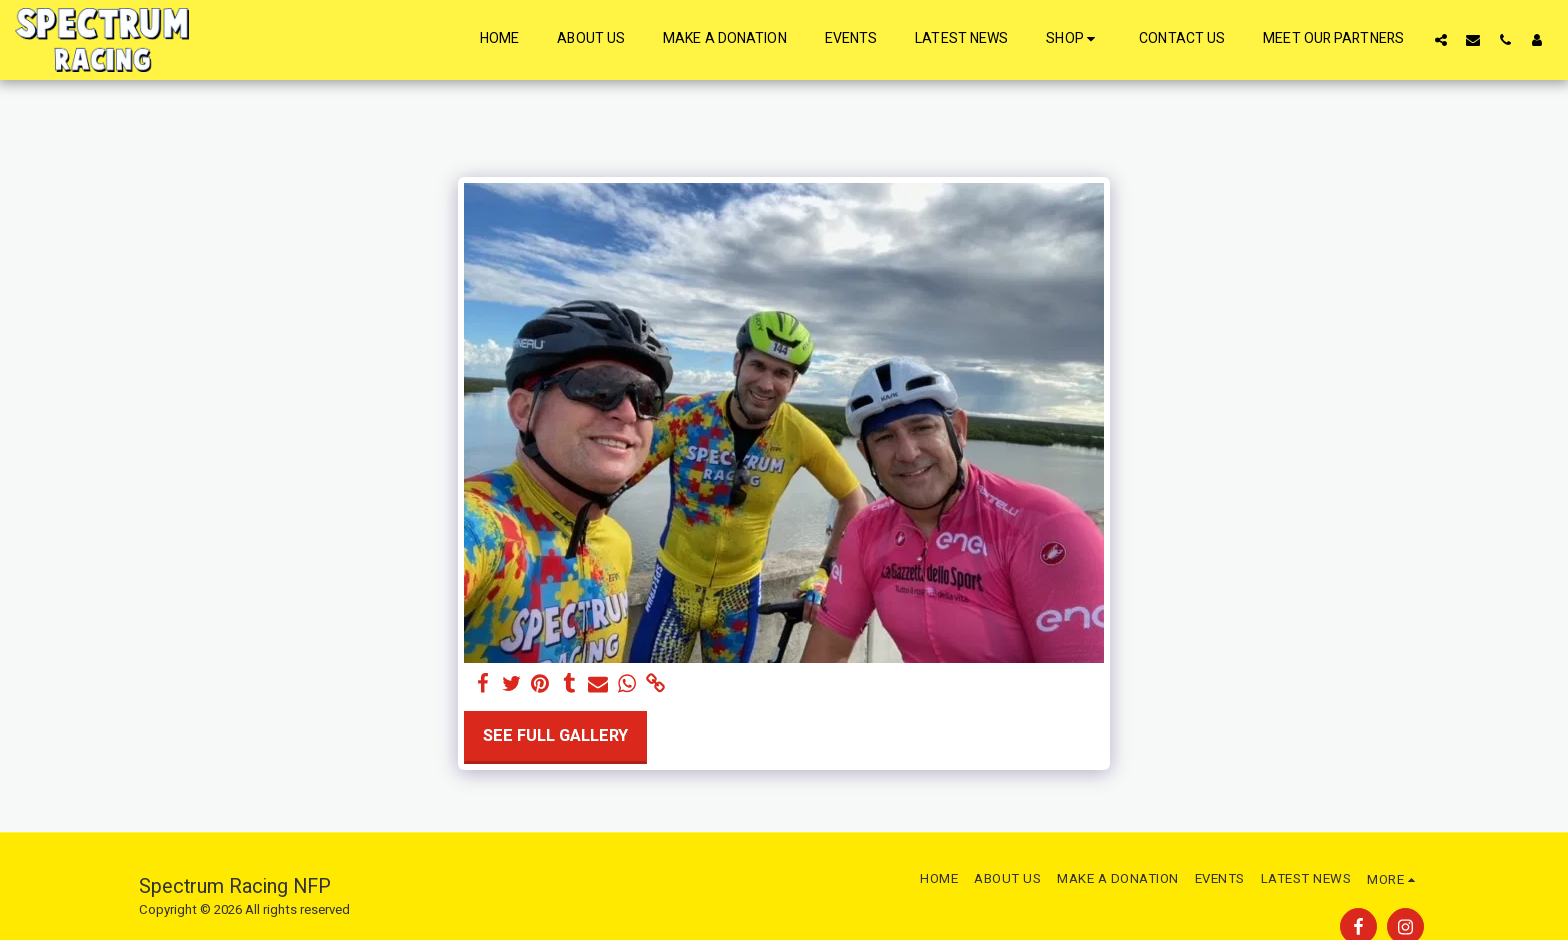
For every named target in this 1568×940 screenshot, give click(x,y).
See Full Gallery (555, 736)
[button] (1441, 39)
